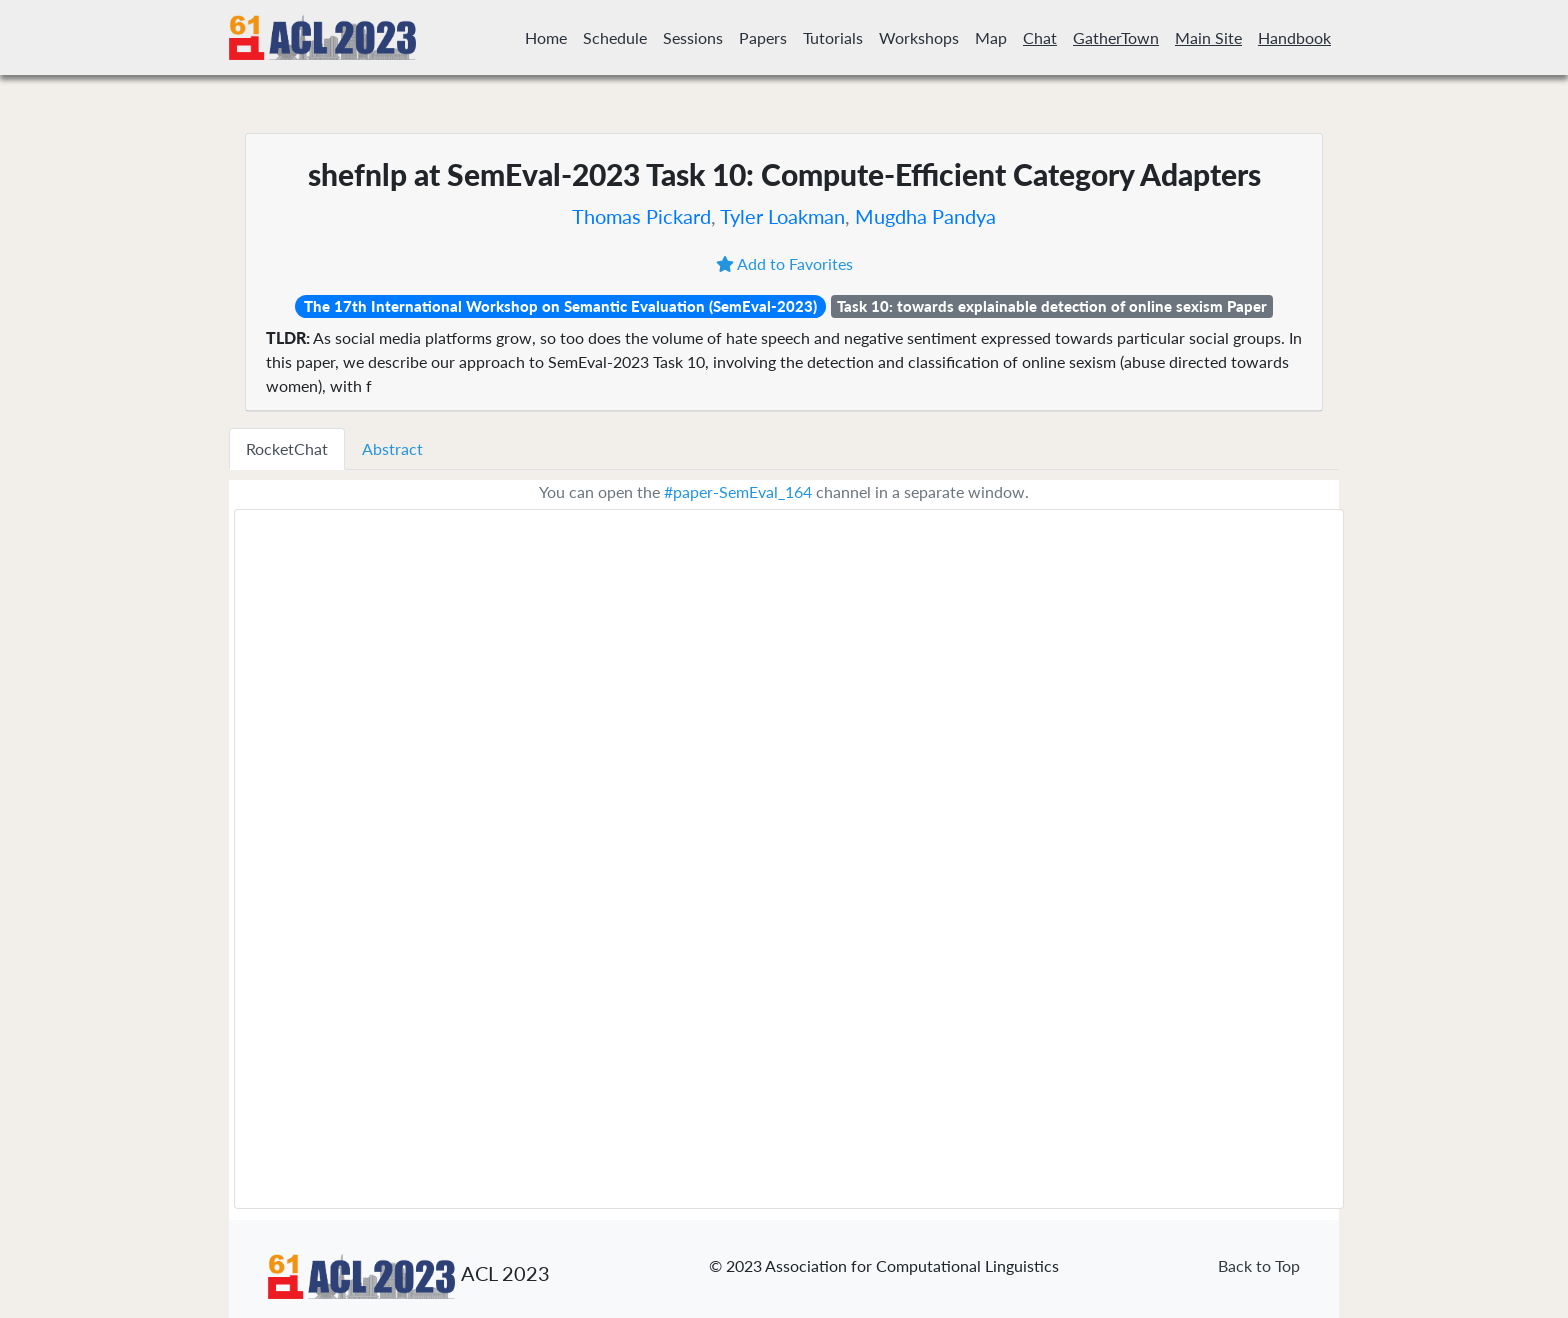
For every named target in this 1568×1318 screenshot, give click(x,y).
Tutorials (833, 37)
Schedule (615, 37)
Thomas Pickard (641, 216)
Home (546, 37)
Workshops (919, 37)
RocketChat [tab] (287, 448)
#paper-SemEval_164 (738, 491)
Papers (763, 37)
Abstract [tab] (392, 448)
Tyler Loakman (782, 216)
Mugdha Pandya (925, 216)
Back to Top (1259, 1265)
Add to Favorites (784, 263)
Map (991, 37)
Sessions (693, 37)
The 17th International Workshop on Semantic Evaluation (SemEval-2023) (560, 306)
